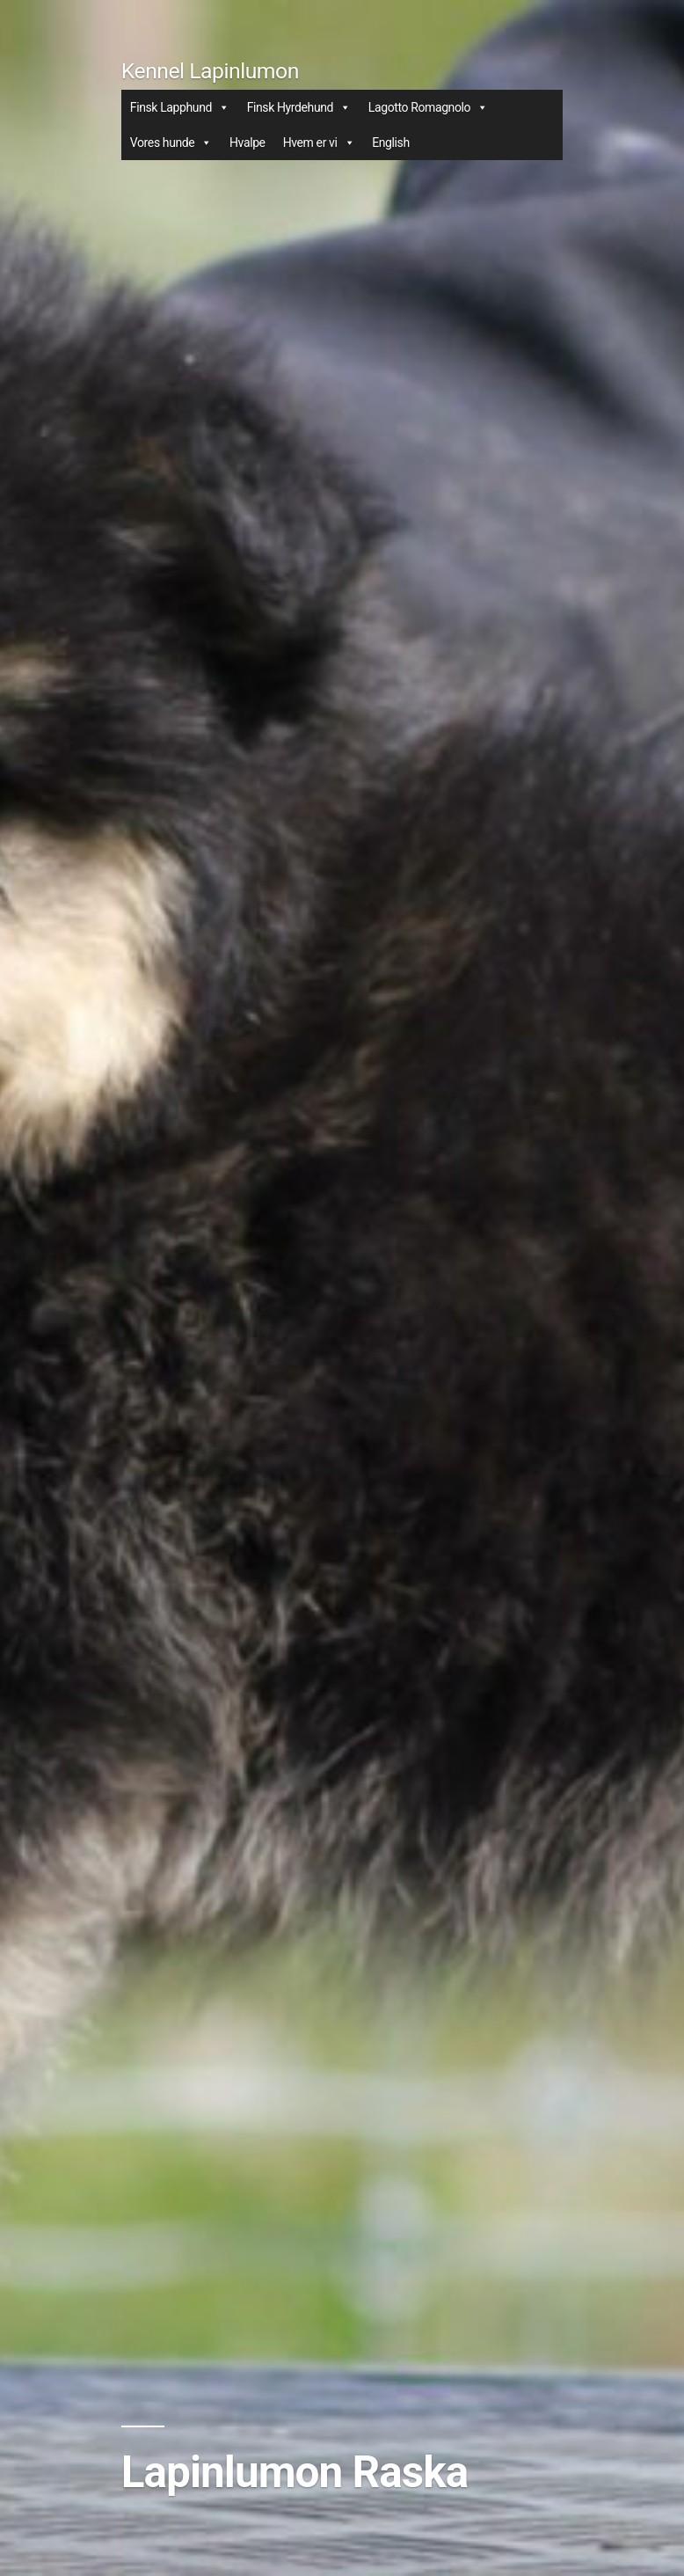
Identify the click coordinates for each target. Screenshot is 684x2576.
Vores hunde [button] (171, 142)
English (391, 142)
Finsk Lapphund (179, 107)
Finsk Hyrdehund (299, 107)
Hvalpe (247, 142)
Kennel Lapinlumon (210, 71)
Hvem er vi (318, 142)
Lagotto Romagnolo (428, 107)
